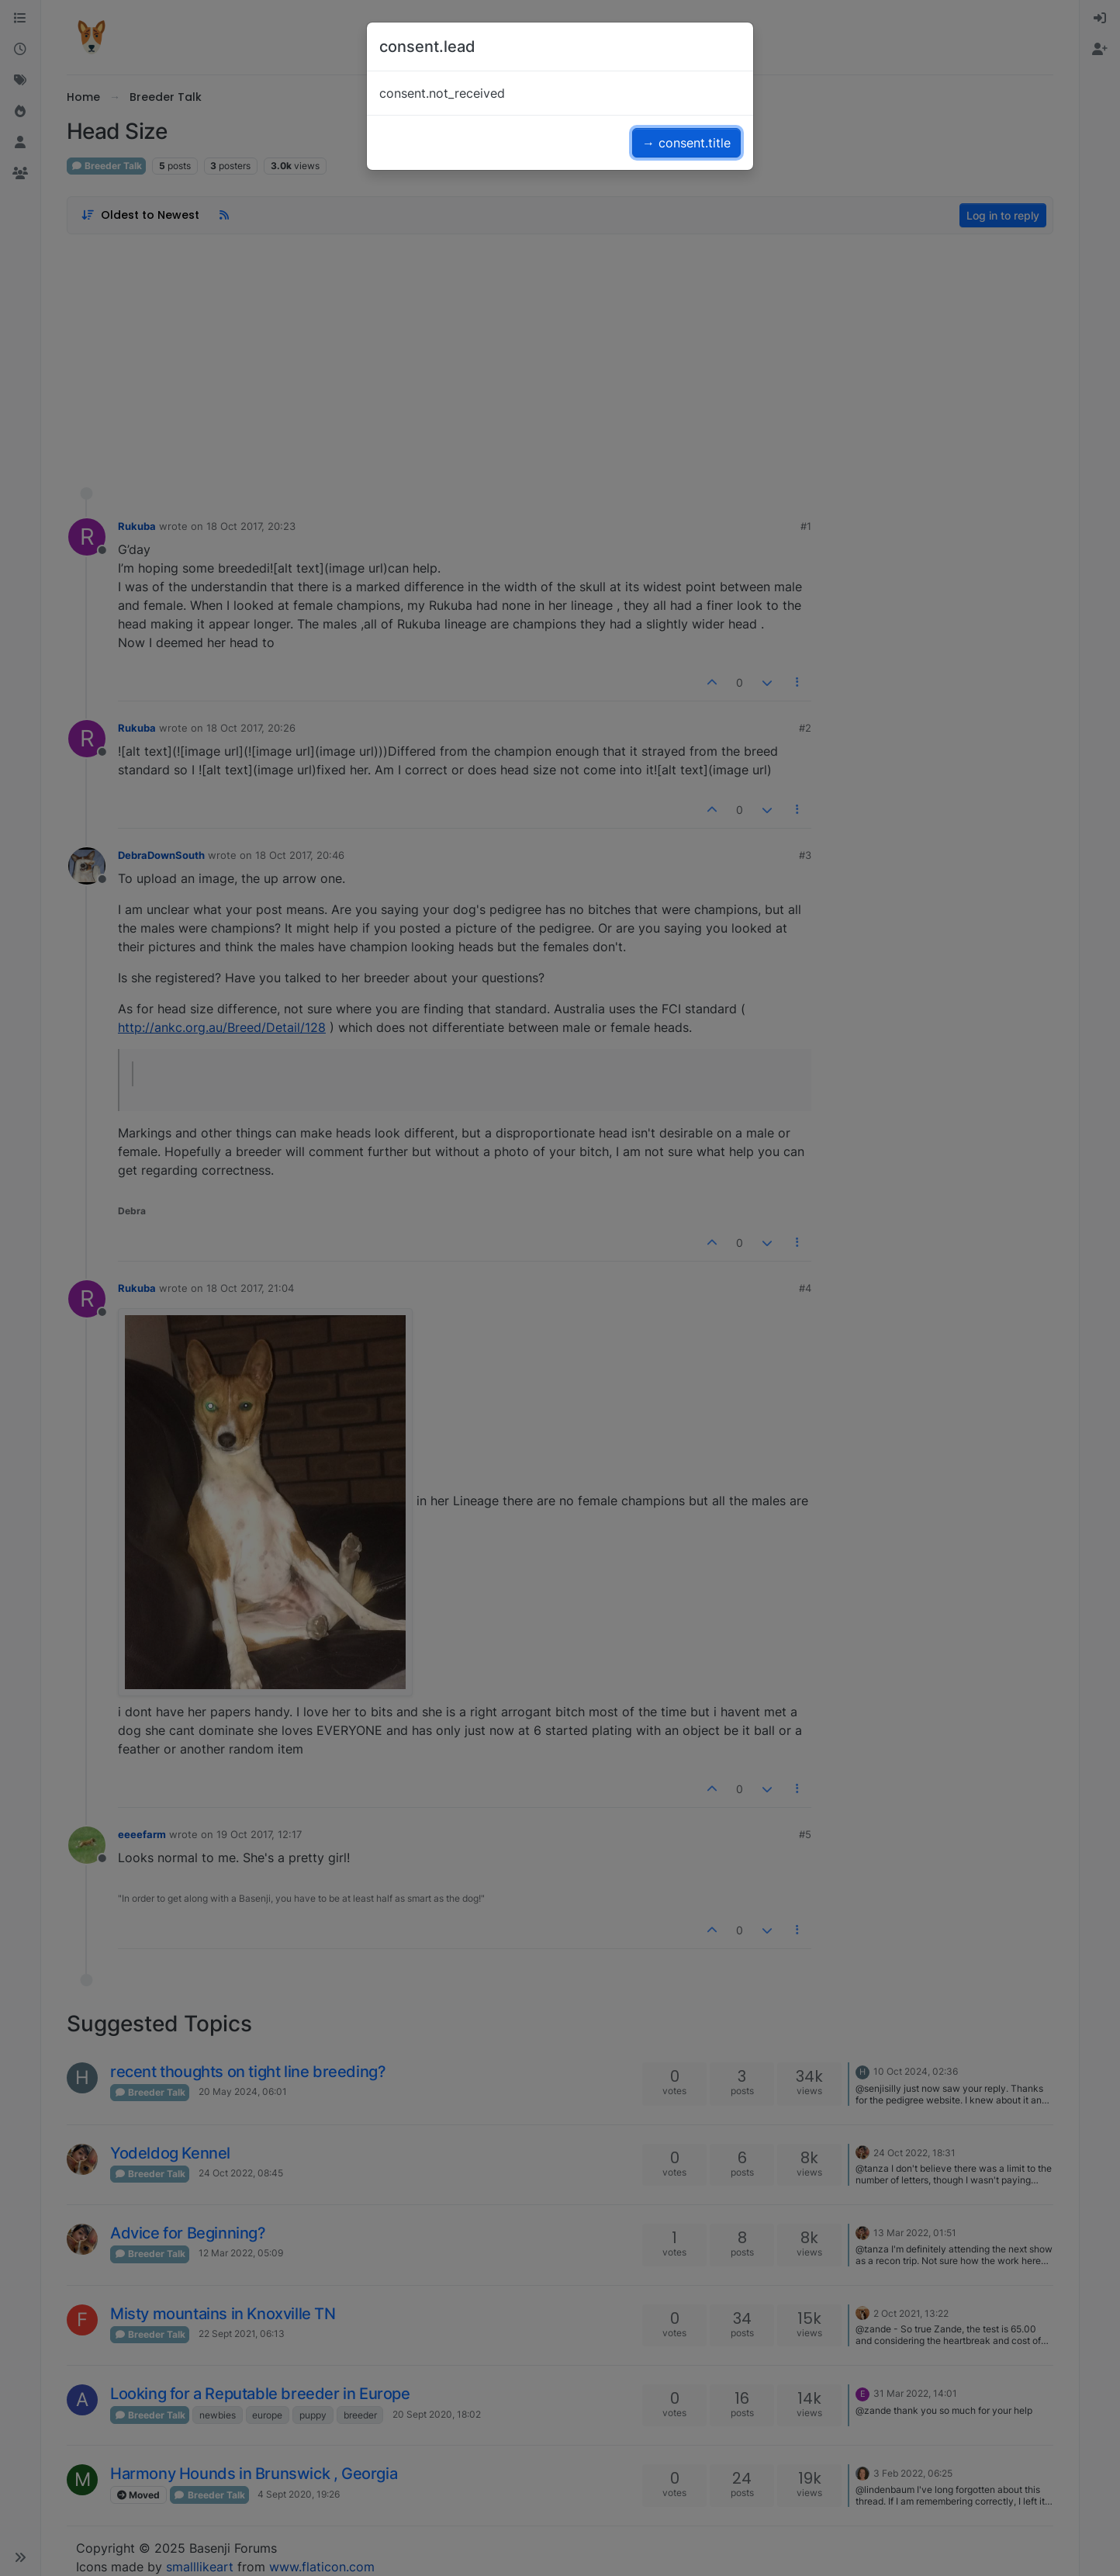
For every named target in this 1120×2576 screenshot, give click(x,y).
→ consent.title (686, 143)
